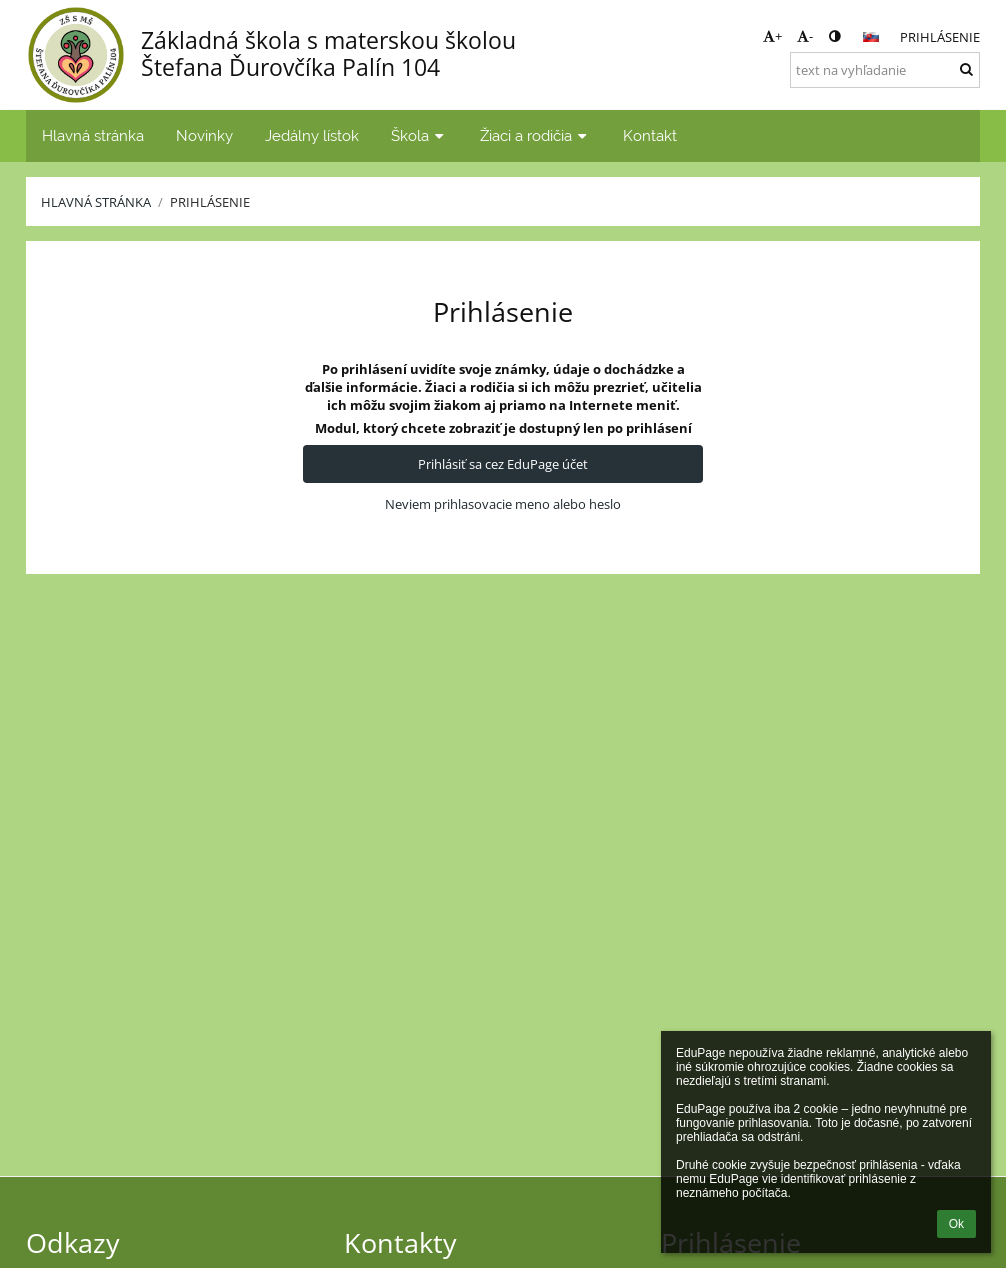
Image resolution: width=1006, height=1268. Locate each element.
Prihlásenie (940, 37)
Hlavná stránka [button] (93, 135)
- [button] (805, 36)
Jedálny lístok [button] (312, 135)
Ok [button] (956, 1224)
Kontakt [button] (650, 135)
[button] (871, 37)
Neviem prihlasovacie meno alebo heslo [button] (503, 504)
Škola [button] (419, 135)
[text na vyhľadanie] (885, 70)
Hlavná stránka (96, 202)
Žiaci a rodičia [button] (535, 135)
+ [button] (772, 36)
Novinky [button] (204, 135)
